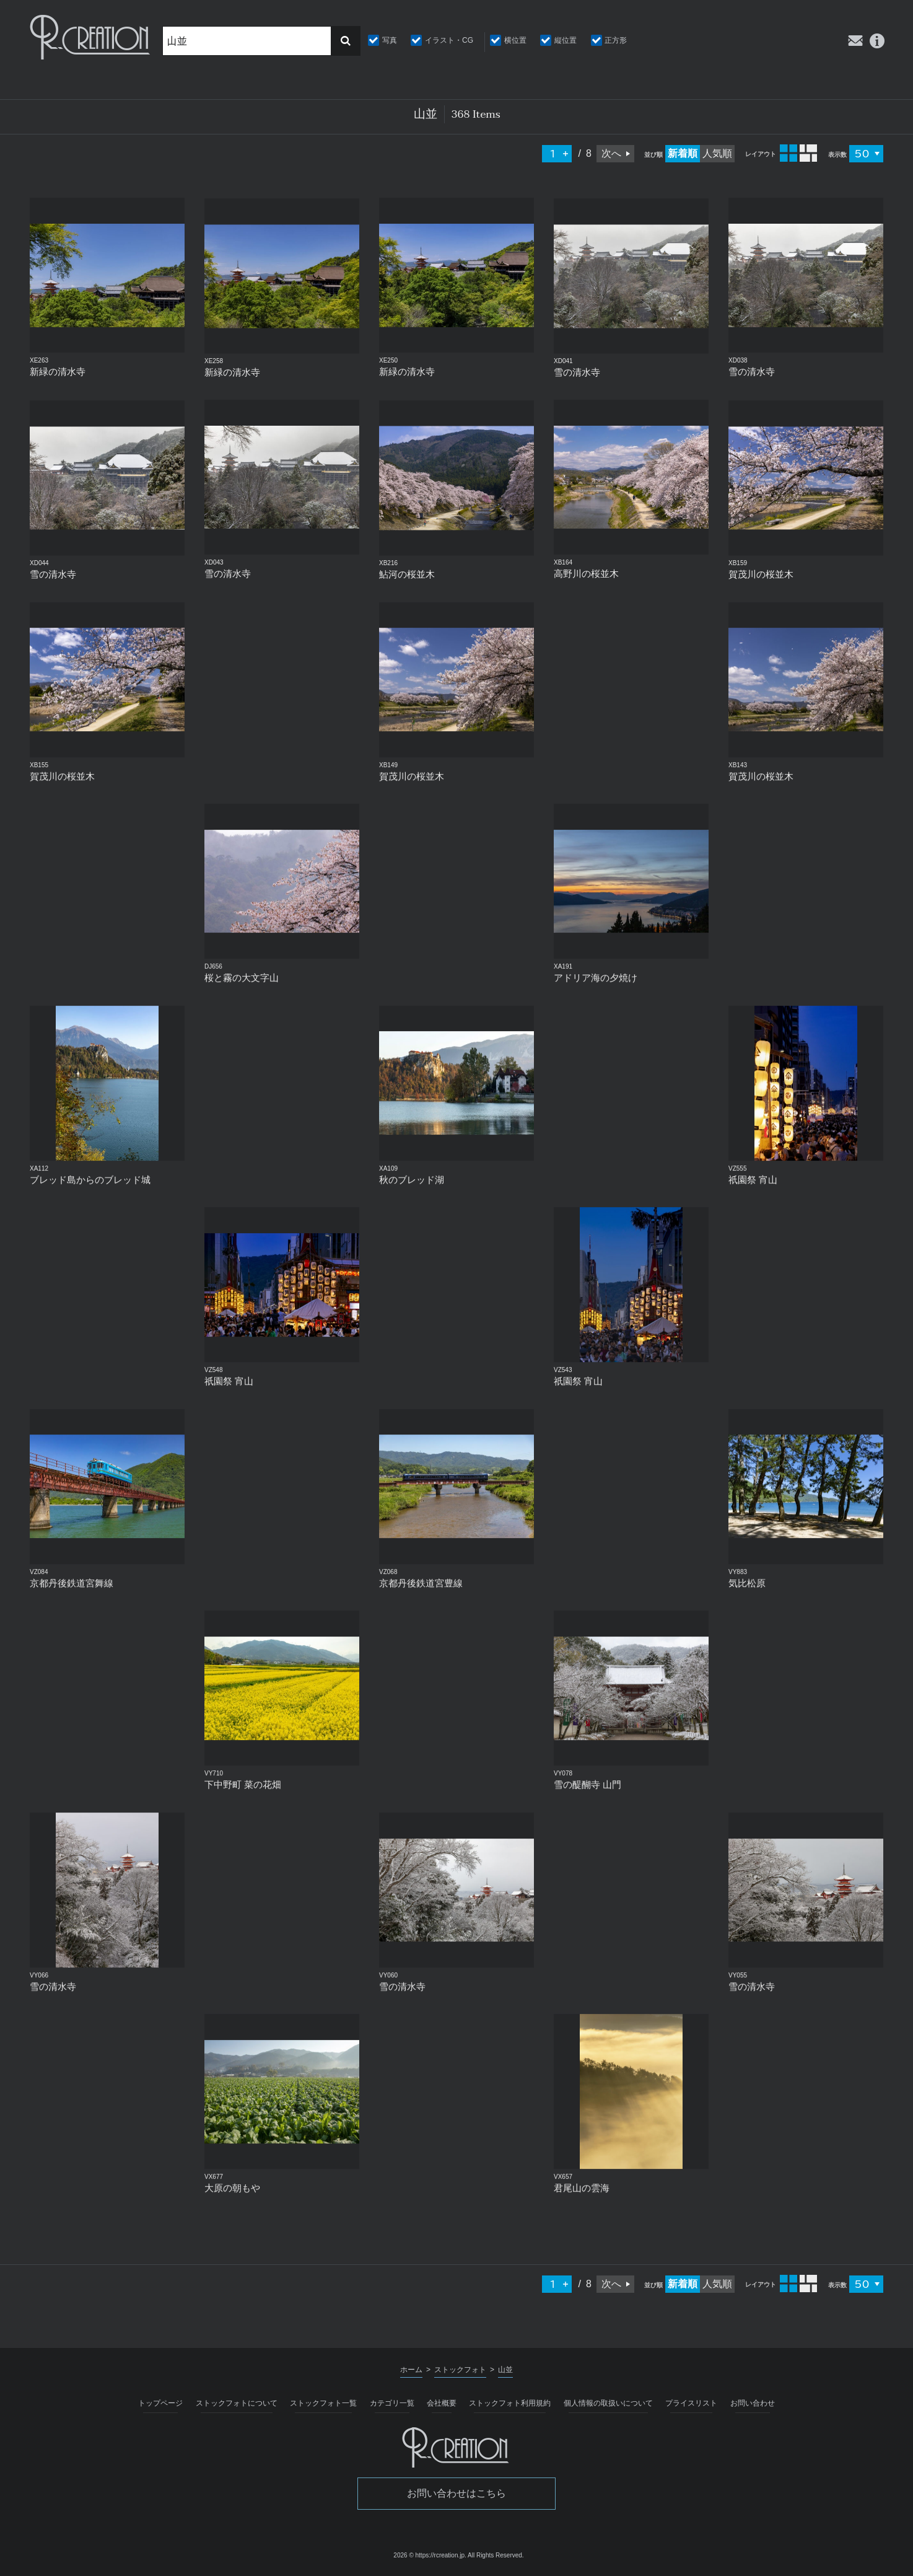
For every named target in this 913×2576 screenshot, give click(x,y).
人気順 (717, 153)
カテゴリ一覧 (392, 2403)
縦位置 (565, 40)
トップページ (160, 2403)
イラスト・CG (449, 40)
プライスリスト (691, 2403)
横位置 (515, 40)
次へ (611, 153)
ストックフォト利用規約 (510, 2403)
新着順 (682, 153)
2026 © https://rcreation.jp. (429, 2555)
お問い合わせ (752, 2403)
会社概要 (441, 2403)
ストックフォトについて (236, 2403)
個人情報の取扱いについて (608, 2403)
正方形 (616, 40)
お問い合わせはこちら (456, 2493)
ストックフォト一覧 (323, 2403)
